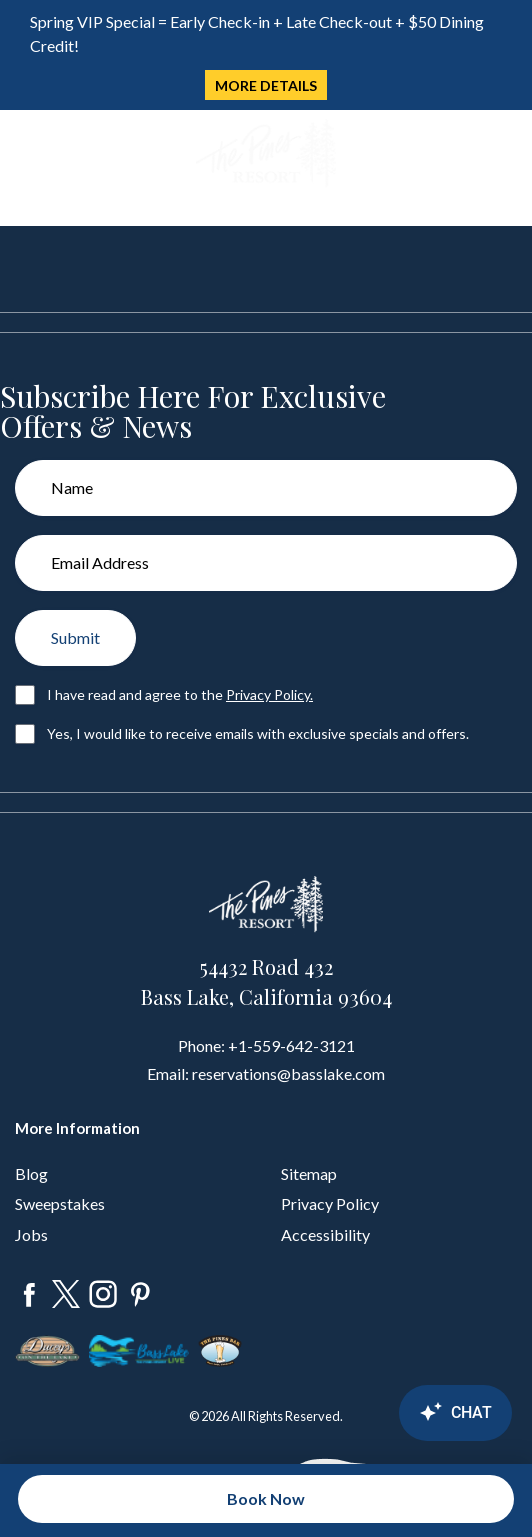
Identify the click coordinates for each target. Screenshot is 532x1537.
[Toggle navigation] (28, 155)
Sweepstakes (60, 1203)
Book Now (266, 1498)
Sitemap (309, 1173)
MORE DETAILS (266, 85)
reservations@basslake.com (288, 1073)
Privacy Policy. (269, 694)
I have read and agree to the (180, 694)
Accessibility (325, 1234)
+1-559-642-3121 (291, 1045)
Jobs (31, 1234)
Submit (75, 637)
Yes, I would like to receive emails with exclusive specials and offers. (258, 733)
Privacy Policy (330, 1203)
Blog (31, 1173)
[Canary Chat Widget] (402, 1413)
